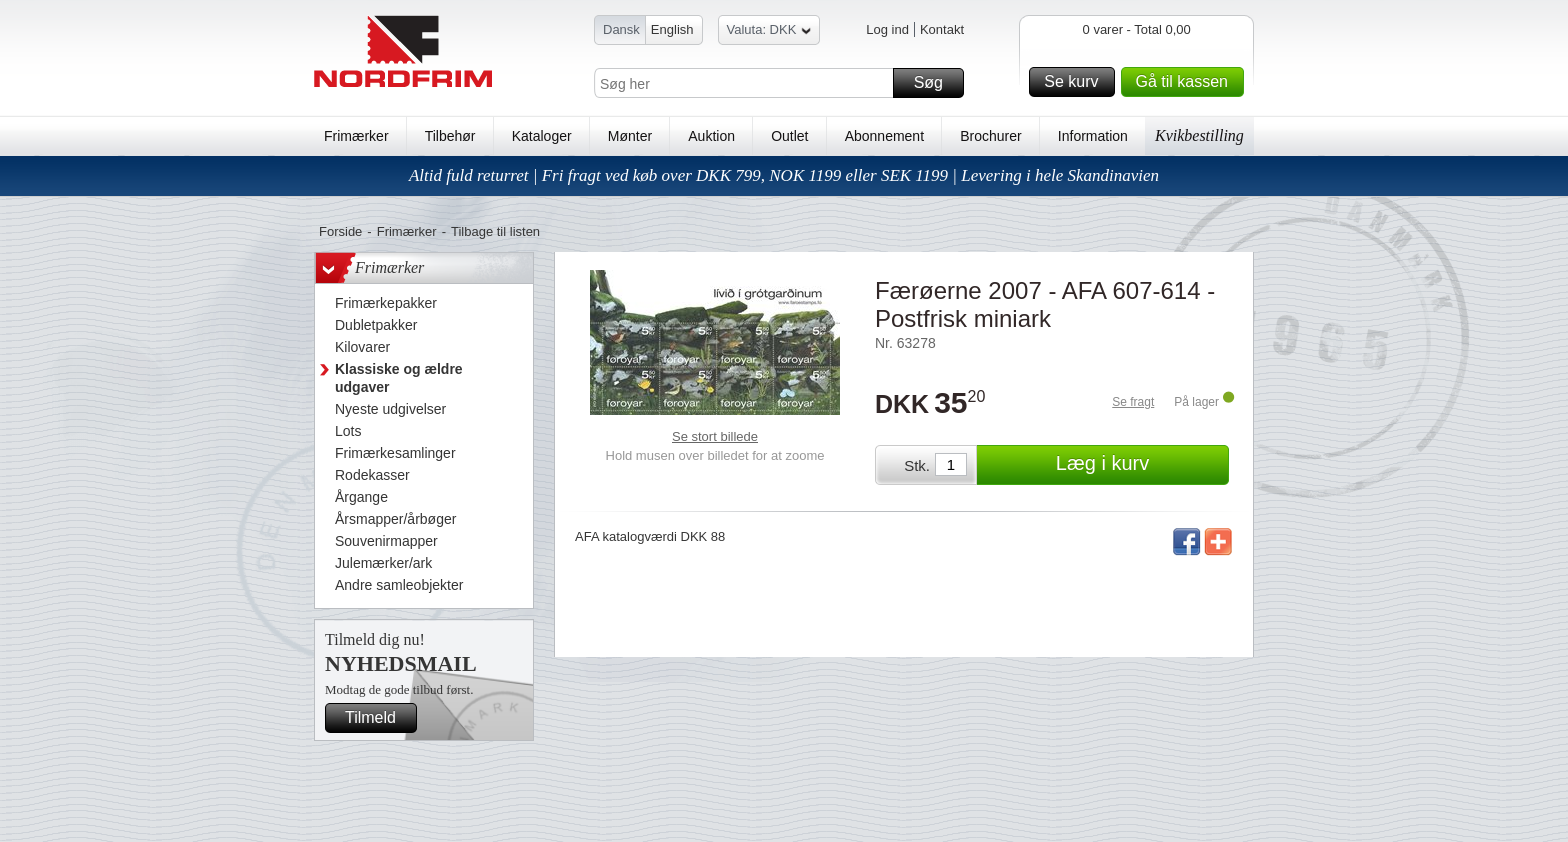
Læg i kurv (1139, 465)
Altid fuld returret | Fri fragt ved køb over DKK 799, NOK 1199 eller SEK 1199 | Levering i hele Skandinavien (784, 175)
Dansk (621, 29)
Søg (936, 83)
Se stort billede (715, 436)
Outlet (789, 136)
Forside (340, 231)
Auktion (711, 136)
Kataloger (542, 136)
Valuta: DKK (769, 32)
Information (1093, 136)
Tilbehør (450, 136)
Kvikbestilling (1199, 135)
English (672, 29)
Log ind (887, 29)
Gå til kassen (1187, 82)
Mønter (630, 136)
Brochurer (990, 136)
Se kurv (1076, 82)
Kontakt (942, 29)
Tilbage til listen (495, 231)
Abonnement (884, 136)
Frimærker (356, 136)
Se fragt (1133, 402)
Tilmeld (378, 718)
